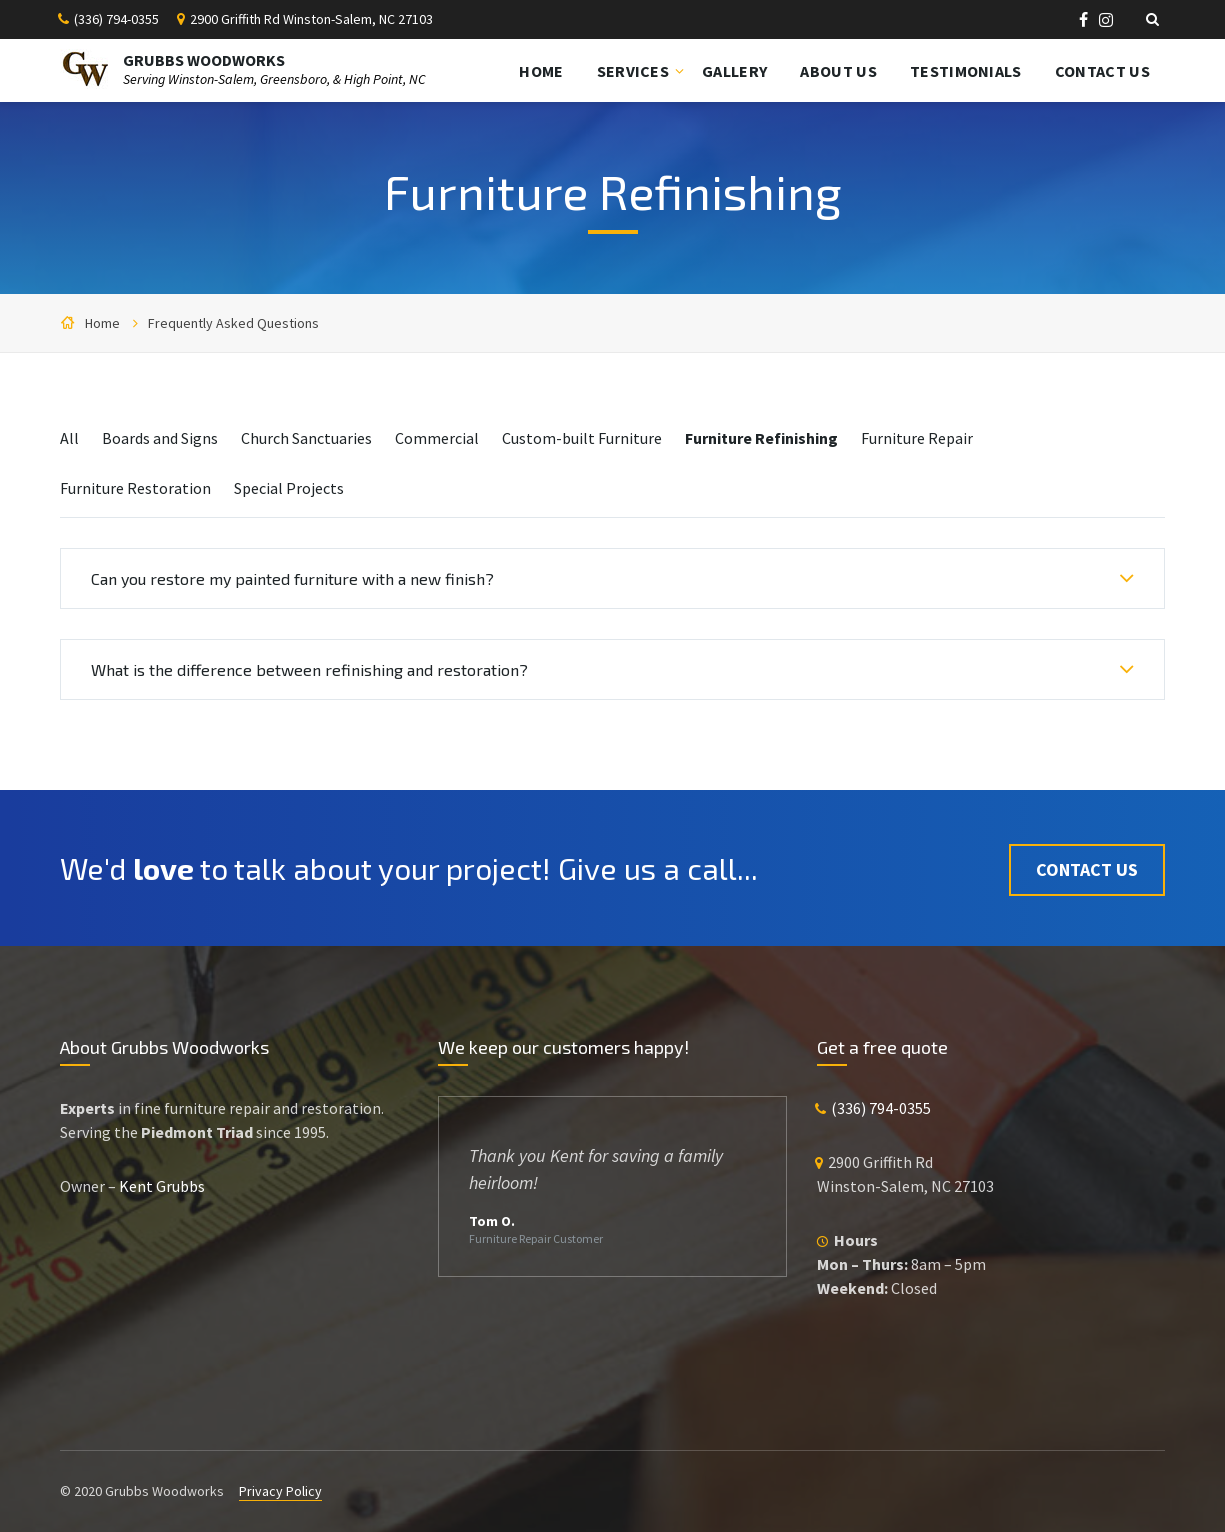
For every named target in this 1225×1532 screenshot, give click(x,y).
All (69, 438)
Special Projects (289, 488)
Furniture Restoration (135, 488)
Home (102, 323)
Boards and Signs (160, 438)
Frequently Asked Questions (233, 323)
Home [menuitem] (541, 71)
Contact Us (1087, 867)
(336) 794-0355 (116, 19)
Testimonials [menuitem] (966, 71)
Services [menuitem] (633, 71)
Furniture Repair (917, 438)
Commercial (437, 438)
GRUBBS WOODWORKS (204, 60)
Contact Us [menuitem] (1102, 71)
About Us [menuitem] (838, 71)
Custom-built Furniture (582, 438)
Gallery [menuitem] (734, 71)
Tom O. (492, 1221)
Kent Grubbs (162, 1186)
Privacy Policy (280, 1491)
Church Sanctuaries (306, 438)
